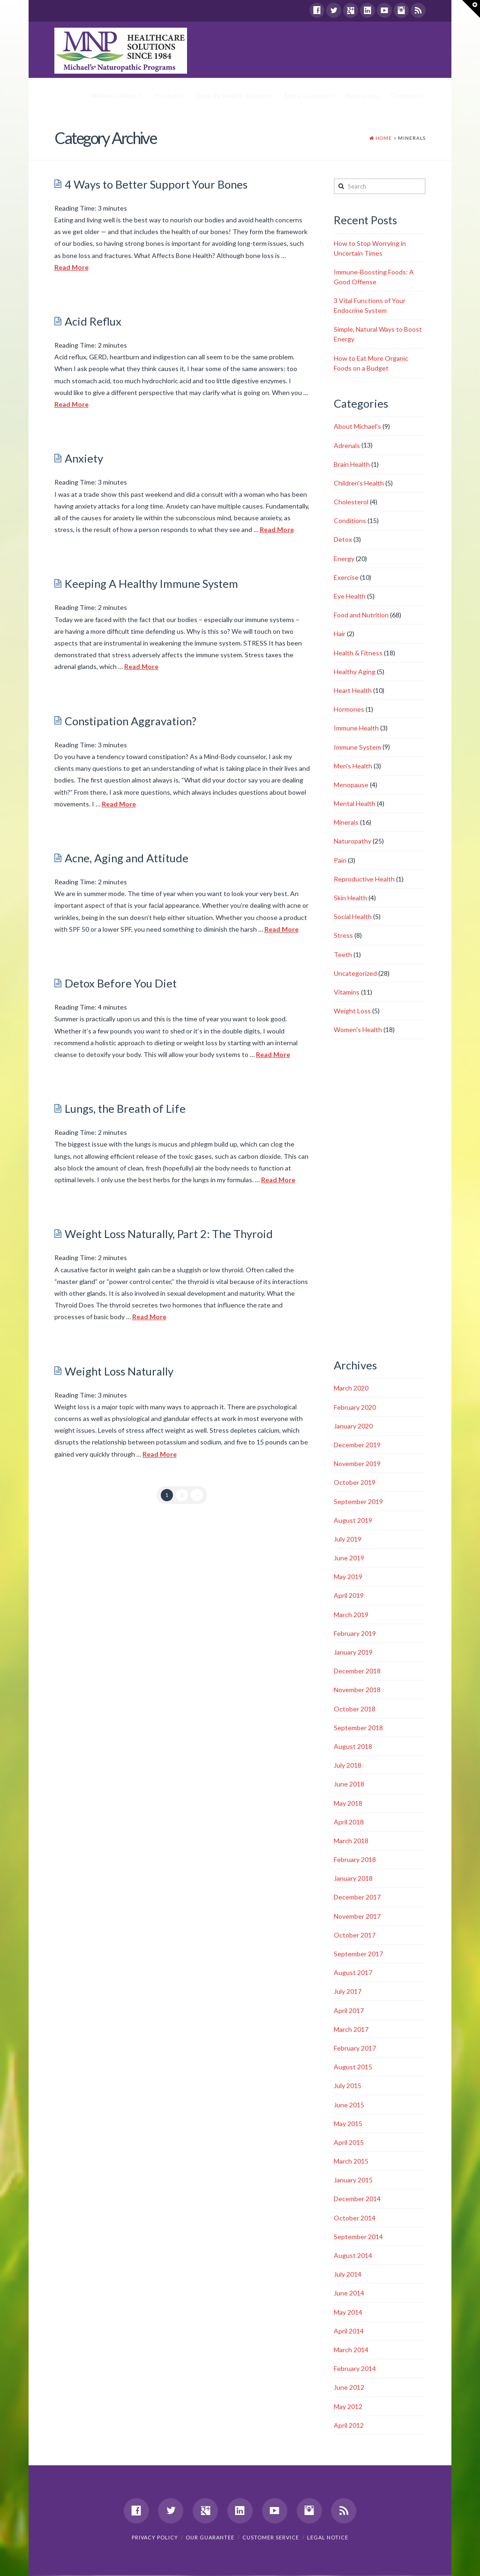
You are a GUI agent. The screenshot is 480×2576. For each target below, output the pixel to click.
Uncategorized (355, 974)
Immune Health (356, 729)
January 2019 (353, 1653)
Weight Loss (352, 1011)
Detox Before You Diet (121, 983)
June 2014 (349, 2294)
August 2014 (353, 2256)
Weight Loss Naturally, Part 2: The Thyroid (169, 1234)
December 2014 (357, 2200)
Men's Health (353, 766)
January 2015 (353, 2180)
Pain (340, 861)
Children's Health (359, 483)
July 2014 (347, 2275)
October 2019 (354, 1483)
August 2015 (353, 2067)
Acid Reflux (93, 321)
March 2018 (351, 1841)
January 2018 (353, 1879)
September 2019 (358, 1502)
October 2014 (354, 2218)
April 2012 (349, 2426)
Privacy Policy (155, 2538)
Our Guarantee (210, 2538)
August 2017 (353, 1973)
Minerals (346, 823)
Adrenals (347, 446)
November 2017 (357, 1917)
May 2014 (348, 2313)
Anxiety (84, 458)
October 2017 (354, 1935)
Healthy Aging (354, 672)
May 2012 (348, 2407)
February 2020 (355, 1408)
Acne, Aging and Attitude (126, 858)
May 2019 (348, 1577)
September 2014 (358, 2237)
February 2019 (355, 1634)
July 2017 (347, 1992)
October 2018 (354, 1709)
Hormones (349, 710)
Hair (339, 634)
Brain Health (352, 465)
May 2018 (348, 1804)
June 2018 (349, 1785)
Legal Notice (327, 2538)
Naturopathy (352, 842)
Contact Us (408, 95)
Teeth (343, 955)
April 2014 (349, 2331)
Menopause (351, 785)
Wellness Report (116, 95)
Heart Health (353, 691)
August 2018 (353, 1747)
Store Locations (309, 95)
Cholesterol (351, 502)
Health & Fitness (358, 653)
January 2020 (353, 1426)
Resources (362, 95)
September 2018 (358, 1728)
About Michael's (357, 427)
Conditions (350, 521)
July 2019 (347, 1539)
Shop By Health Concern (233, 95)
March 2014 (351, 2350)
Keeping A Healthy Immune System (151, 584)
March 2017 (351, 2030)
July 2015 (347, 2086)
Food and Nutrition (361, 615)
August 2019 (353, 1521)
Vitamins (347, 992)
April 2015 (349, 2143)
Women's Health (358, 1030)
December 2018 (357, 1671)
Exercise (346, 578)
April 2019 (349, 1596)
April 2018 (349, 1822)
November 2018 (357, 1691)
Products (169, 95)
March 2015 (351, 2162)
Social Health (353, 917)
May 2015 (348, 2124)
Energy (344, 559)
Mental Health (354, 804)
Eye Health (350, 596)
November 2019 (357, 1464)
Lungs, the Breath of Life (125, 1109)
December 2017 (357, 1898)
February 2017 (355, 2048)
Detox (343, 540)
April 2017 (349, 2011)
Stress (343, 936)
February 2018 (355, 1860)
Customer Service (270, 2538)
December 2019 (357, 1445)
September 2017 (358, 1954)
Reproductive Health (364, 879)
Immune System (357, 748)
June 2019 (349, 1558)
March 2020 (351, 1389)
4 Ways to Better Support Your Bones (156, 184)
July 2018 (347, 1766)
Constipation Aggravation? (130, 721)
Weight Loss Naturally (119, 1371)
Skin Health (350, 898)
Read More (71, 268)
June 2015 (349, 2105)
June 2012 (349, 2388)
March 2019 (351, 1615)
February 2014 (355, 2369)
